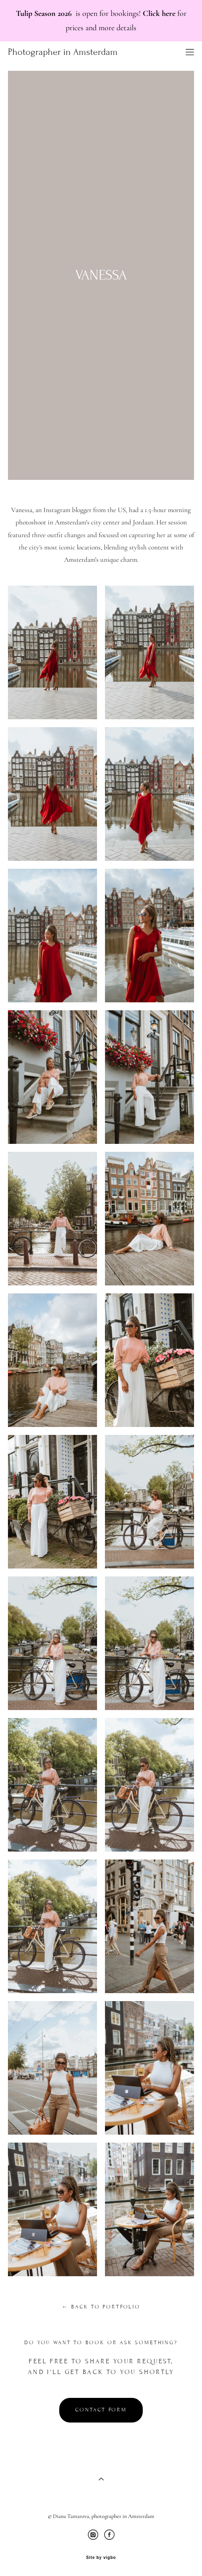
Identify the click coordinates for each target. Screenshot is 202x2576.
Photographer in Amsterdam (63, 52)
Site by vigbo (101, 2558)
